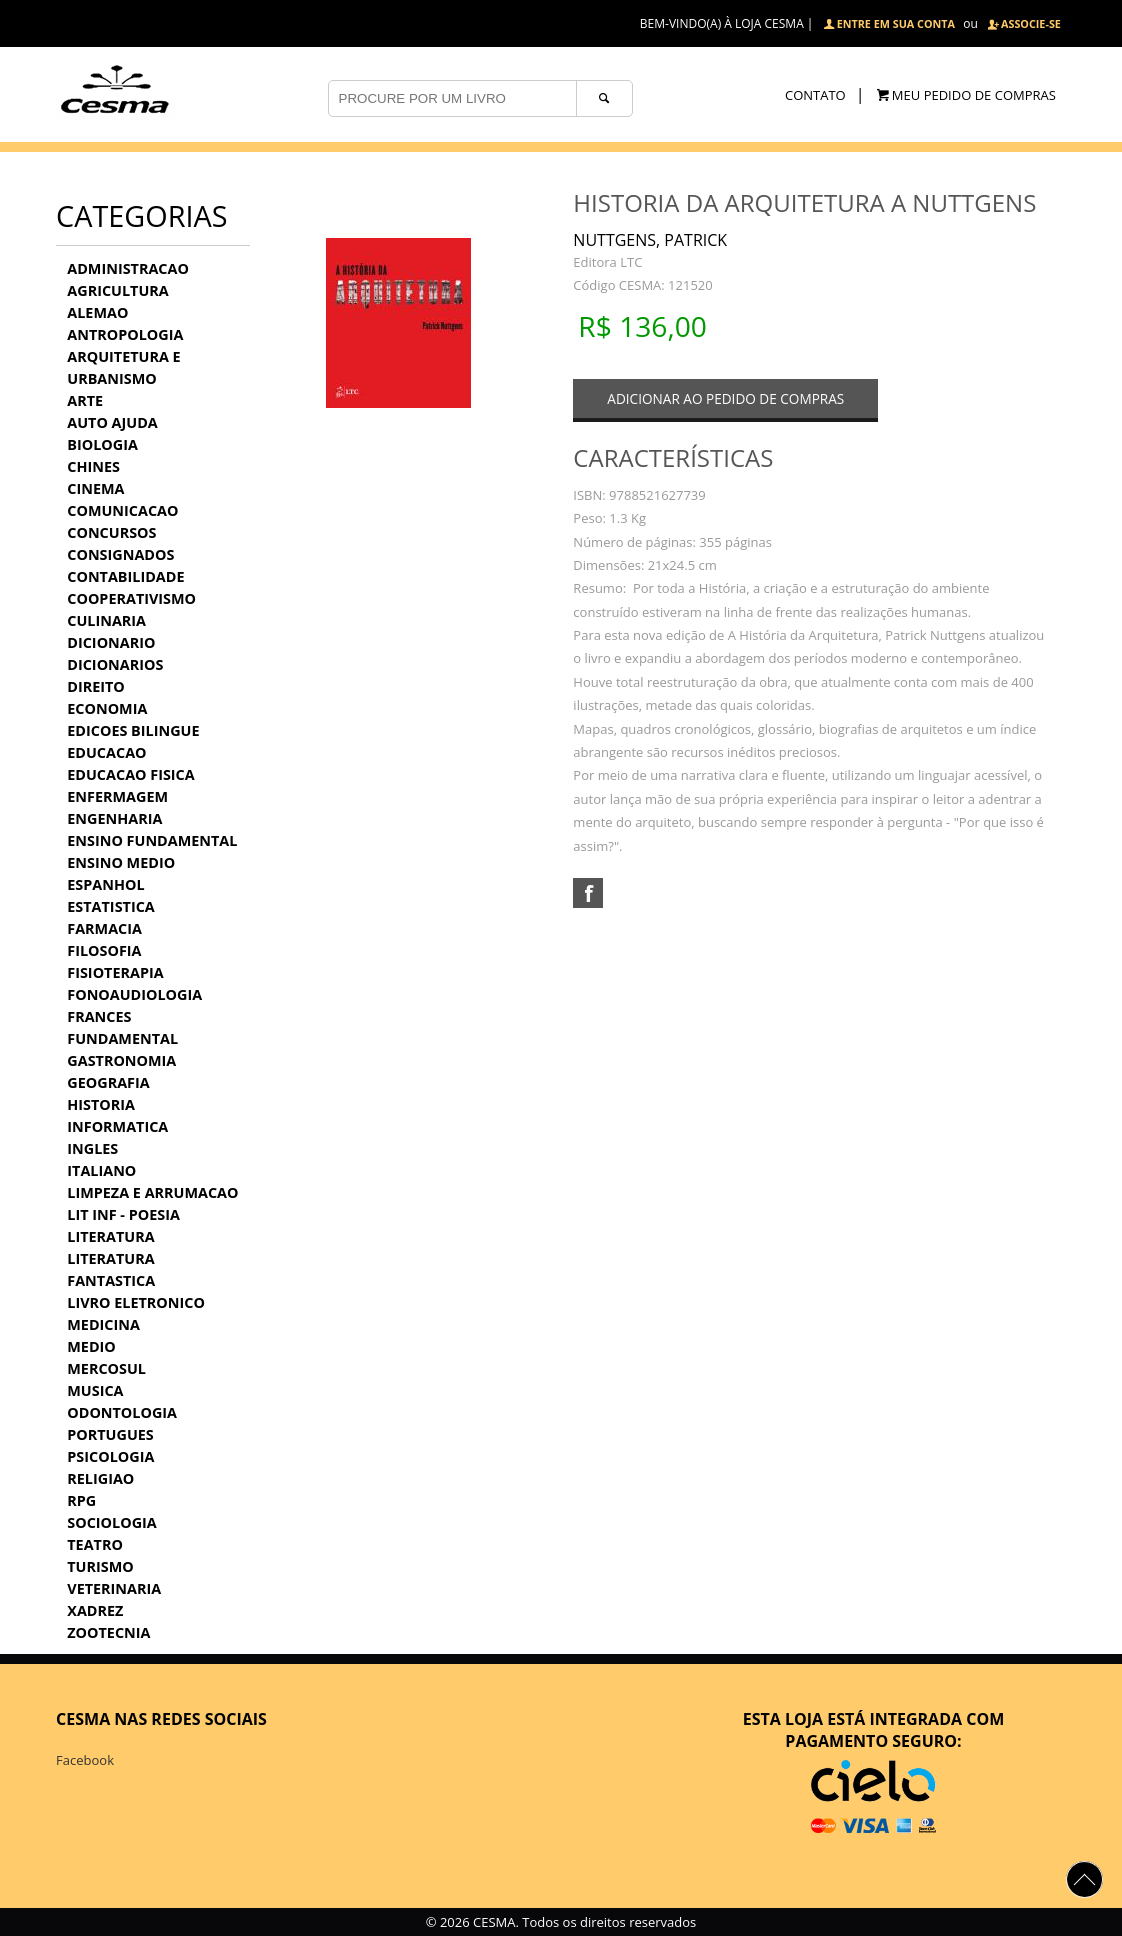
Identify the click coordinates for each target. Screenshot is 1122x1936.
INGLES (92, 1148)
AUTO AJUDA (112, 422)
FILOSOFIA (104, 950)
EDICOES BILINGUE (133, 730)
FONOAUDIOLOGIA (134, 994)
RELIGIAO (100, 1478)
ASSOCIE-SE (1031, 23)
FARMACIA (104, 928)
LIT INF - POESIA (123, 1214)
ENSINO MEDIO (121, 862)
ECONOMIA (107, 708)
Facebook (85, 1760)
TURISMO (100, 1566)
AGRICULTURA (117, 290)
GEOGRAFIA (108, 1082)
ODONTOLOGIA (122, 1412)
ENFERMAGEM (117, 796)
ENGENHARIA (114, 818)
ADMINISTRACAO (128, 268)
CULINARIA (106, 620)
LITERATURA (110, 1236)
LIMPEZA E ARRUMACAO (152, 1192)
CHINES (93, 466)
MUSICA (95, 1390)
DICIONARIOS (115, 664)
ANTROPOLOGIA (125, 334)
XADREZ (95, 1610)
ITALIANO (101, 1170)
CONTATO (815, 95)
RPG (81, 1500)
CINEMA (95, 488)
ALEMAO (97, 312)
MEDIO (91, 1346)
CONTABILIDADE (125, 576)
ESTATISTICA (110, 906)
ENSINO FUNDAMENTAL (152, 840)
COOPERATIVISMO (131, 598)
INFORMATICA (117, 1126)
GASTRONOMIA (121, 1060)
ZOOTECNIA (108, 1632)
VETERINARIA (114, 1588)
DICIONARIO (111, 642)
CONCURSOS (111, 532)
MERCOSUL (106, 1368)
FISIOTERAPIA (115, 972)
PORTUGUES (110, 1434)
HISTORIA (101, 1104)
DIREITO (96, 686)
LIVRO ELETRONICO (136, 1302)
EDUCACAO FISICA (130, 774)
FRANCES (99, 1016)
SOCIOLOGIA (111, 1522)
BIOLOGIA (102, 444)
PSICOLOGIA (110, 1456)
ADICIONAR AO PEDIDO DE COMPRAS (725, 398)
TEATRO (95, 1544)
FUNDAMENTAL (122, 1038)
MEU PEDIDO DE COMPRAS (974, 95)
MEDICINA (103, 1324)
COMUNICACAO (122, 510)
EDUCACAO (106, 752)
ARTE (85, 400)
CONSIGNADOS (120, 554)
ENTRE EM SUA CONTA (896, 23)
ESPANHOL (105, 884)
